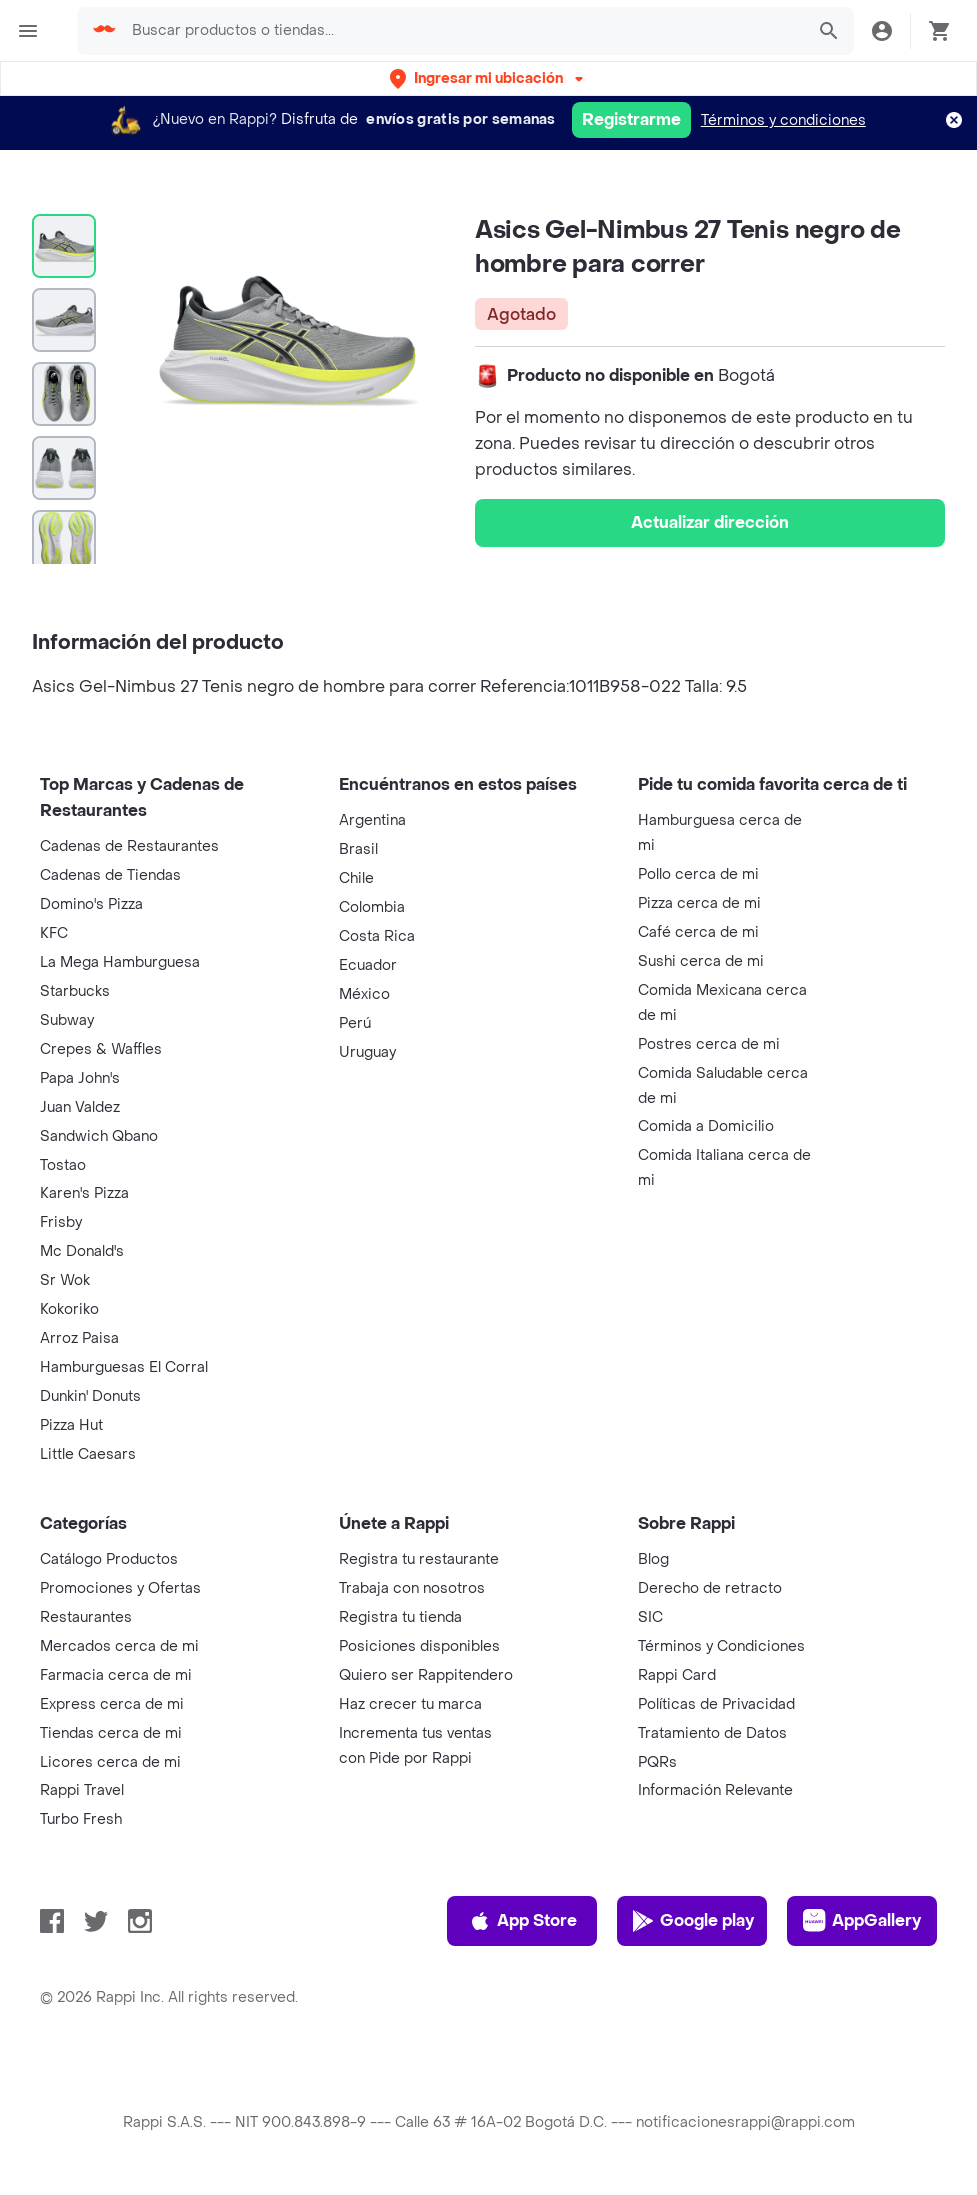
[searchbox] (461, 31)
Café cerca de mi (698, 932)
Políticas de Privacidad (716, 1704)
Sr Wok (65, 1280)
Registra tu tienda (400, 1617)
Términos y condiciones (783, 120)
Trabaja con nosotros (412, 1588)
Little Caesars (88, 1454)
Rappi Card (677, 1675)
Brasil (358, 849)
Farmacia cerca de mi (116, 1675)
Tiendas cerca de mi (111, 1733)
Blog (653, 1559)
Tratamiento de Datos (712, 1733)
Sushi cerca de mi (701, 961)
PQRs (657, 1762)
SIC (650, 1617)
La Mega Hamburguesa (120, 962)
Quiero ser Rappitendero (426, 1675)
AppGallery (862, 1921)
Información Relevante (715, 1790)
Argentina (372, 820)
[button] (488, 78)
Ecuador (368, 965)
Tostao (63, 1165)
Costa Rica (377, 936)
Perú (355, 1023)
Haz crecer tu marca (410, 1704)
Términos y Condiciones (721, 1646)
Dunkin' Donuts (90, 1396)
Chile (356, 878)
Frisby (61, 1222)
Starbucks (75, 991)
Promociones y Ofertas (120, 1588)
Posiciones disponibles (419, 1646)
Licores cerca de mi (110, 1762)
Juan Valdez (80, 1107)
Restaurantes (86, 1617)
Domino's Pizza (91, 904)
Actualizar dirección (710, 522)
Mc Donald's (82, 1251)
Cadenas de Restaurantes (129, 846)
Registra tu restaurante (419, 1559)
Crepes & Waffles (101, 1049)
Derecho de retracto (710, 1588)
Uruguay (367, 1052)
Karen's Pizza (84, 1193)
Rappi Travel (82, 1790)
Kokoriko (69, 1309)
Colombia (372, 907)
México (364, 994)
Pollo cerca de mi (698, 874)
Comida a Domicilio (706, 1126)
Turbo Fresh (81, 1819)
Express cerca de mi (112, 1704)
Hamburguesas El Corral (124, 1367)
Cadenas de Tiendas (110, 875)
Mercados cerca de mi (119, 1646)
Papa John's (80, 1078)
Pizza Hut (71, 1425)
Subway (67, 1020)
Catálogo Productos (109, 1559)
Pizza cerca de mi (699, 903)
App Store (522, 1921)
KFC (54, 933)
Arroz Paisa (79, 1338)
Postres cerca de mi (709, 1044)
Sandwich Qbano (99, 1136)
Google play (692, 1921)
